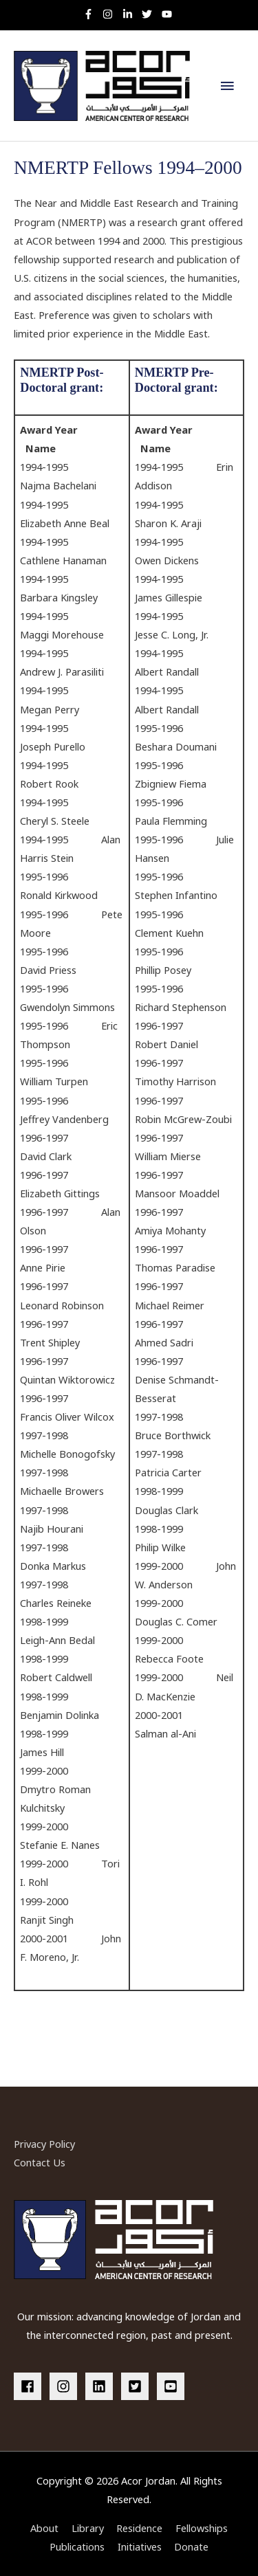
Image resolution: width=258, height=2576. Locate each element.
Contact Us (39, 2162)
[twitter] (150, 14)
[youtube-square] (173, 2386)
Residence (139, 2528)
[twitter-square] (137, 2386)
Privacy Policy (44, 2144)
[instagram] (111, 14)
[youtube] (168, 14)
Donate (191, 2546)
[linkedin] (101, 2386)
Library (88, 2528)
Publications (77, 2546)
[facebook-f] (91, 14)
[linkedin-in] (131, 14)
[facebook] (30, 2386)
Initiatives (140, 2546)
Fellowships (201, 2528)
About (44, 2528)
